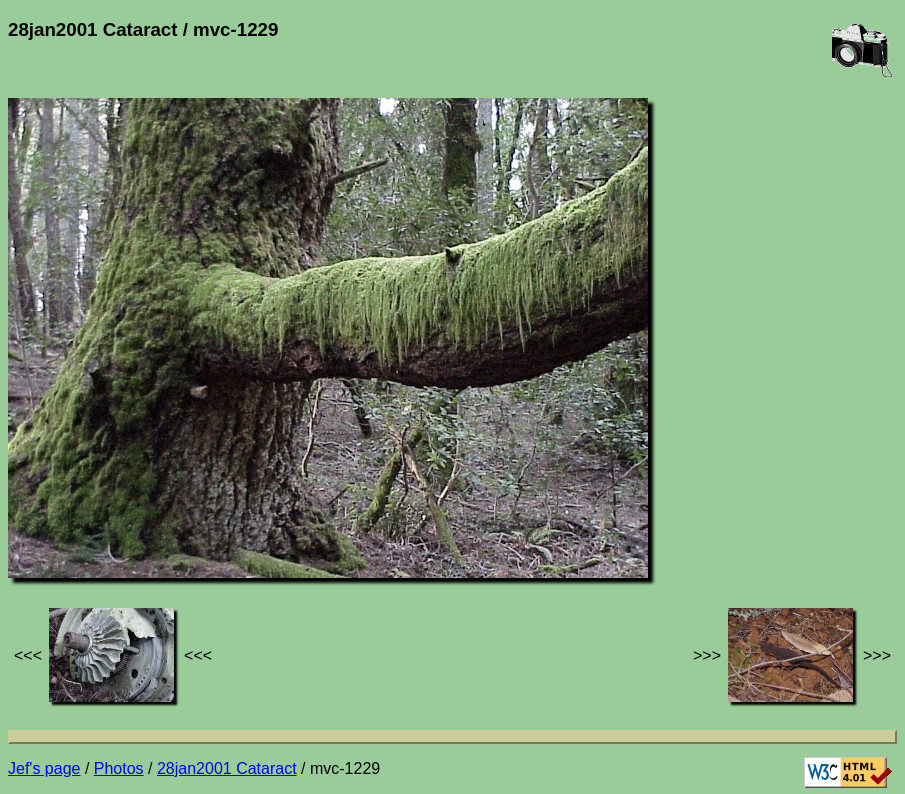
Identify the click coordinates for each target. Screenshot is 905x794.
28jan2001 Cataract (227, 768)
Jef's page (44, 768)
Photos (119, 768)
